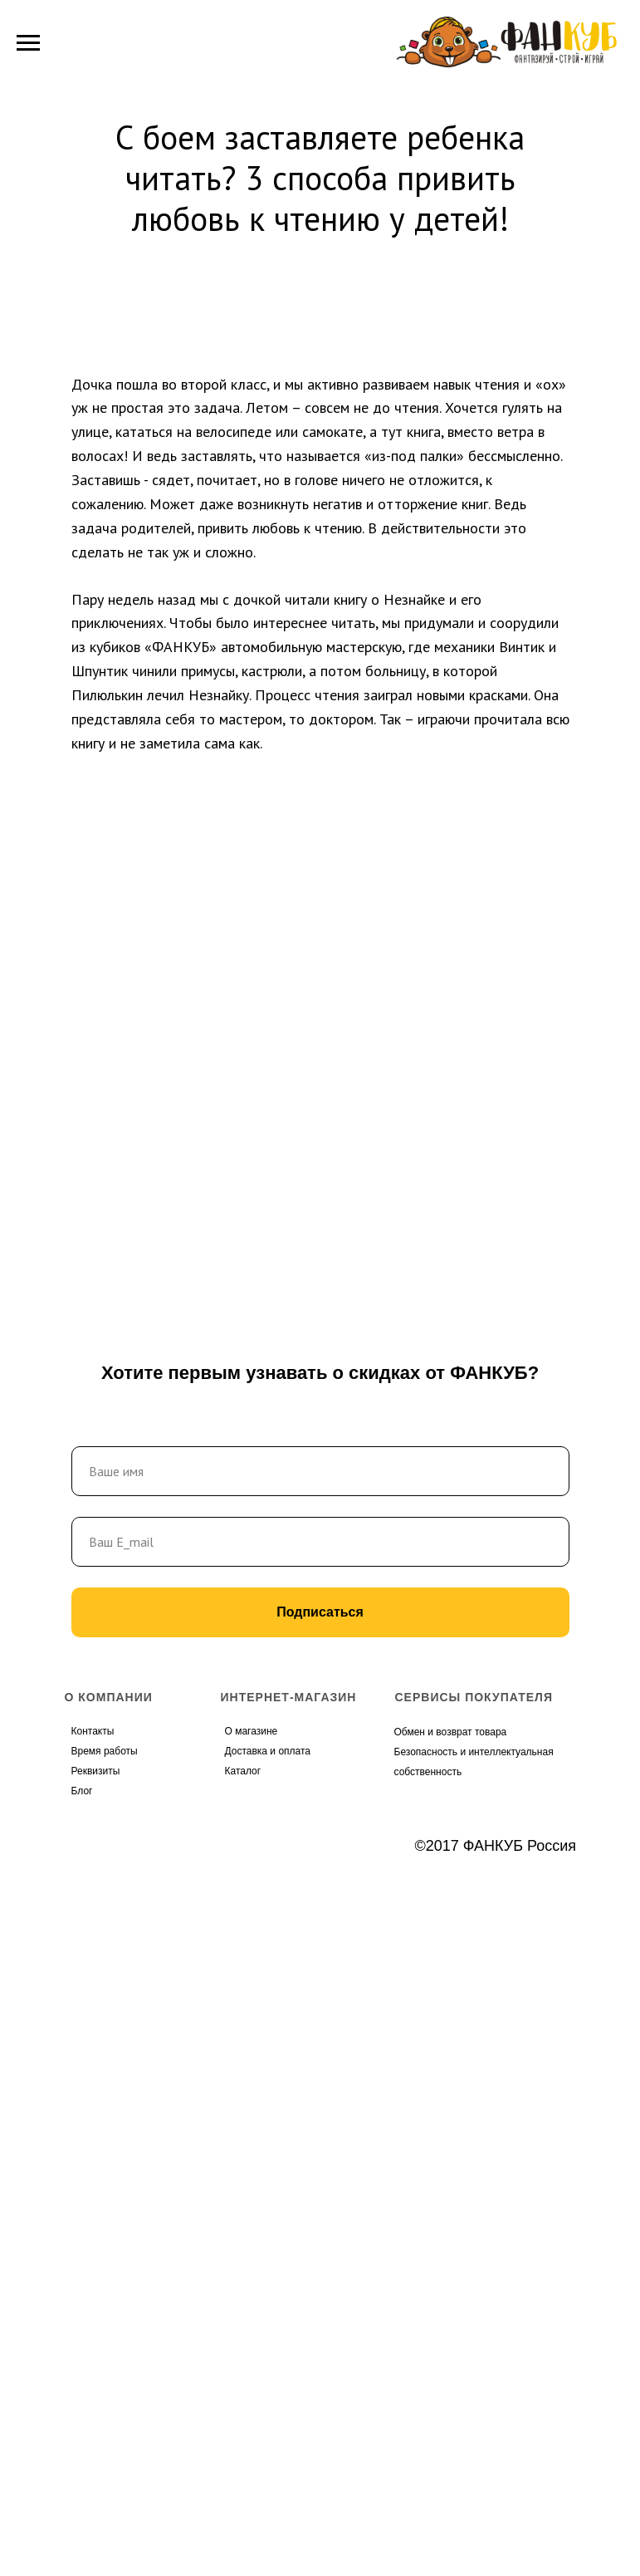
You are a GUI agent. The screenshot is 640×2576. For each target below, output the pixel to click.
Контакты (93, 1731)
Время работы (104, 1751)
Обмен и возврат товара (450, 1732)
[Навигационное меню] (28, 43)
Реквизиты (95, 1771)
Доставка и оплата (268, 1751)
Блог (82, 1791)
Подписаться (320, 1612)
